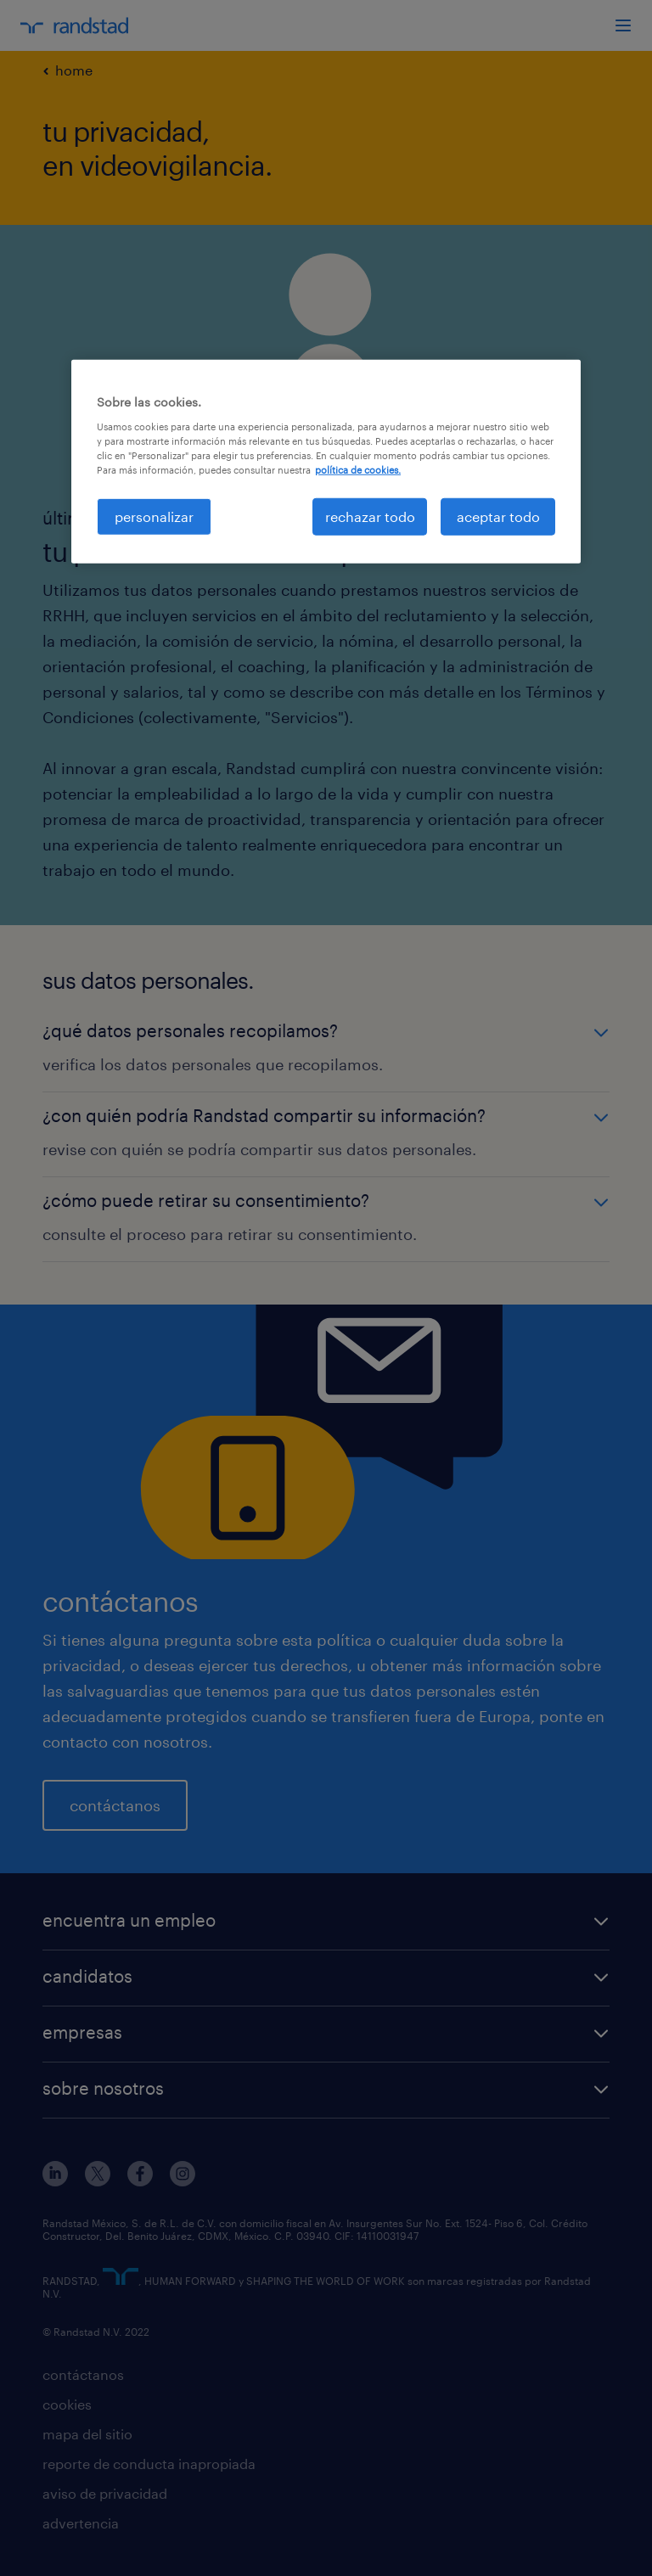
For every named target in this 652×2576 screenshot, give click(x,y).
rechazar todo (370, 516)
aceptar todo (498, 516)
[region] (326, 462)
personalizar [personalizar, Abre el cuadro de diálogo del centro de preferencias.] (154, 516)
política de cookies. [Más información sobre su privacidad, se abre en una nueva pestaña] (358, 469)
